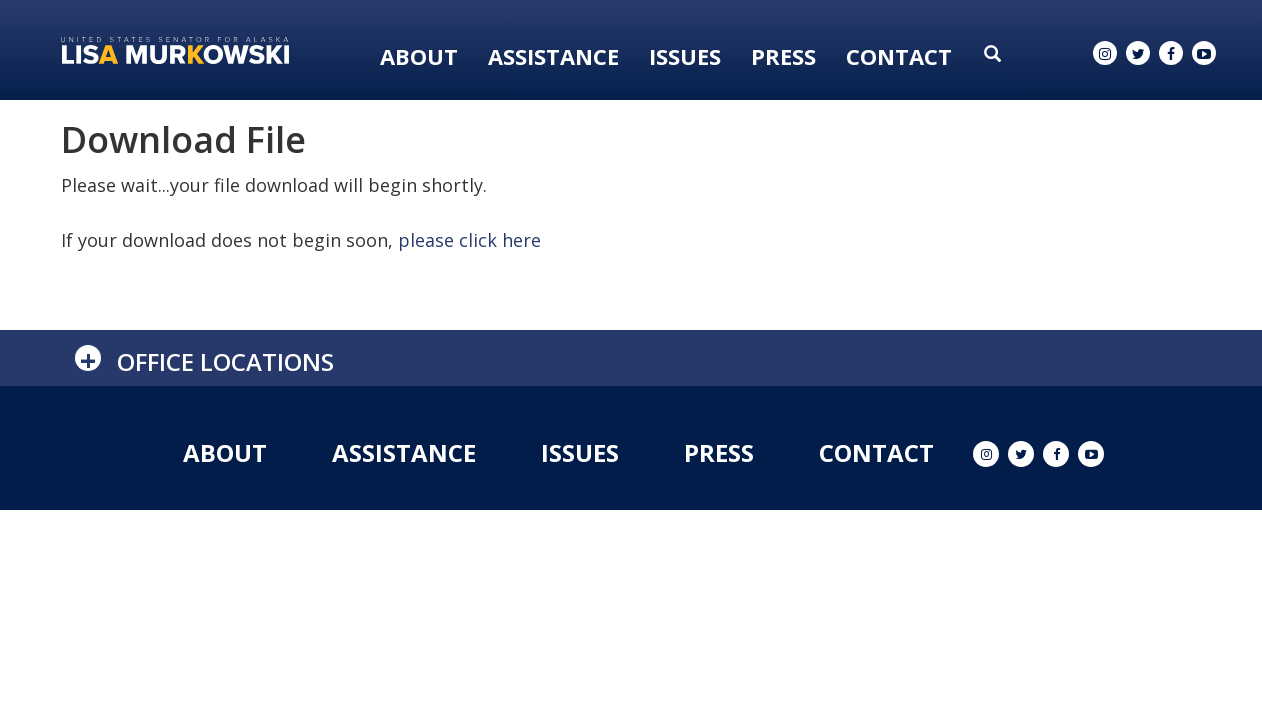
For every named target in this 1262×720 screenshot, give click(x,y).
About (419, 56)
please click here (469, 240)
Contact (899, 56)
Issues (685, 56)
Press (783, 56)
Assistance (553, 56)
